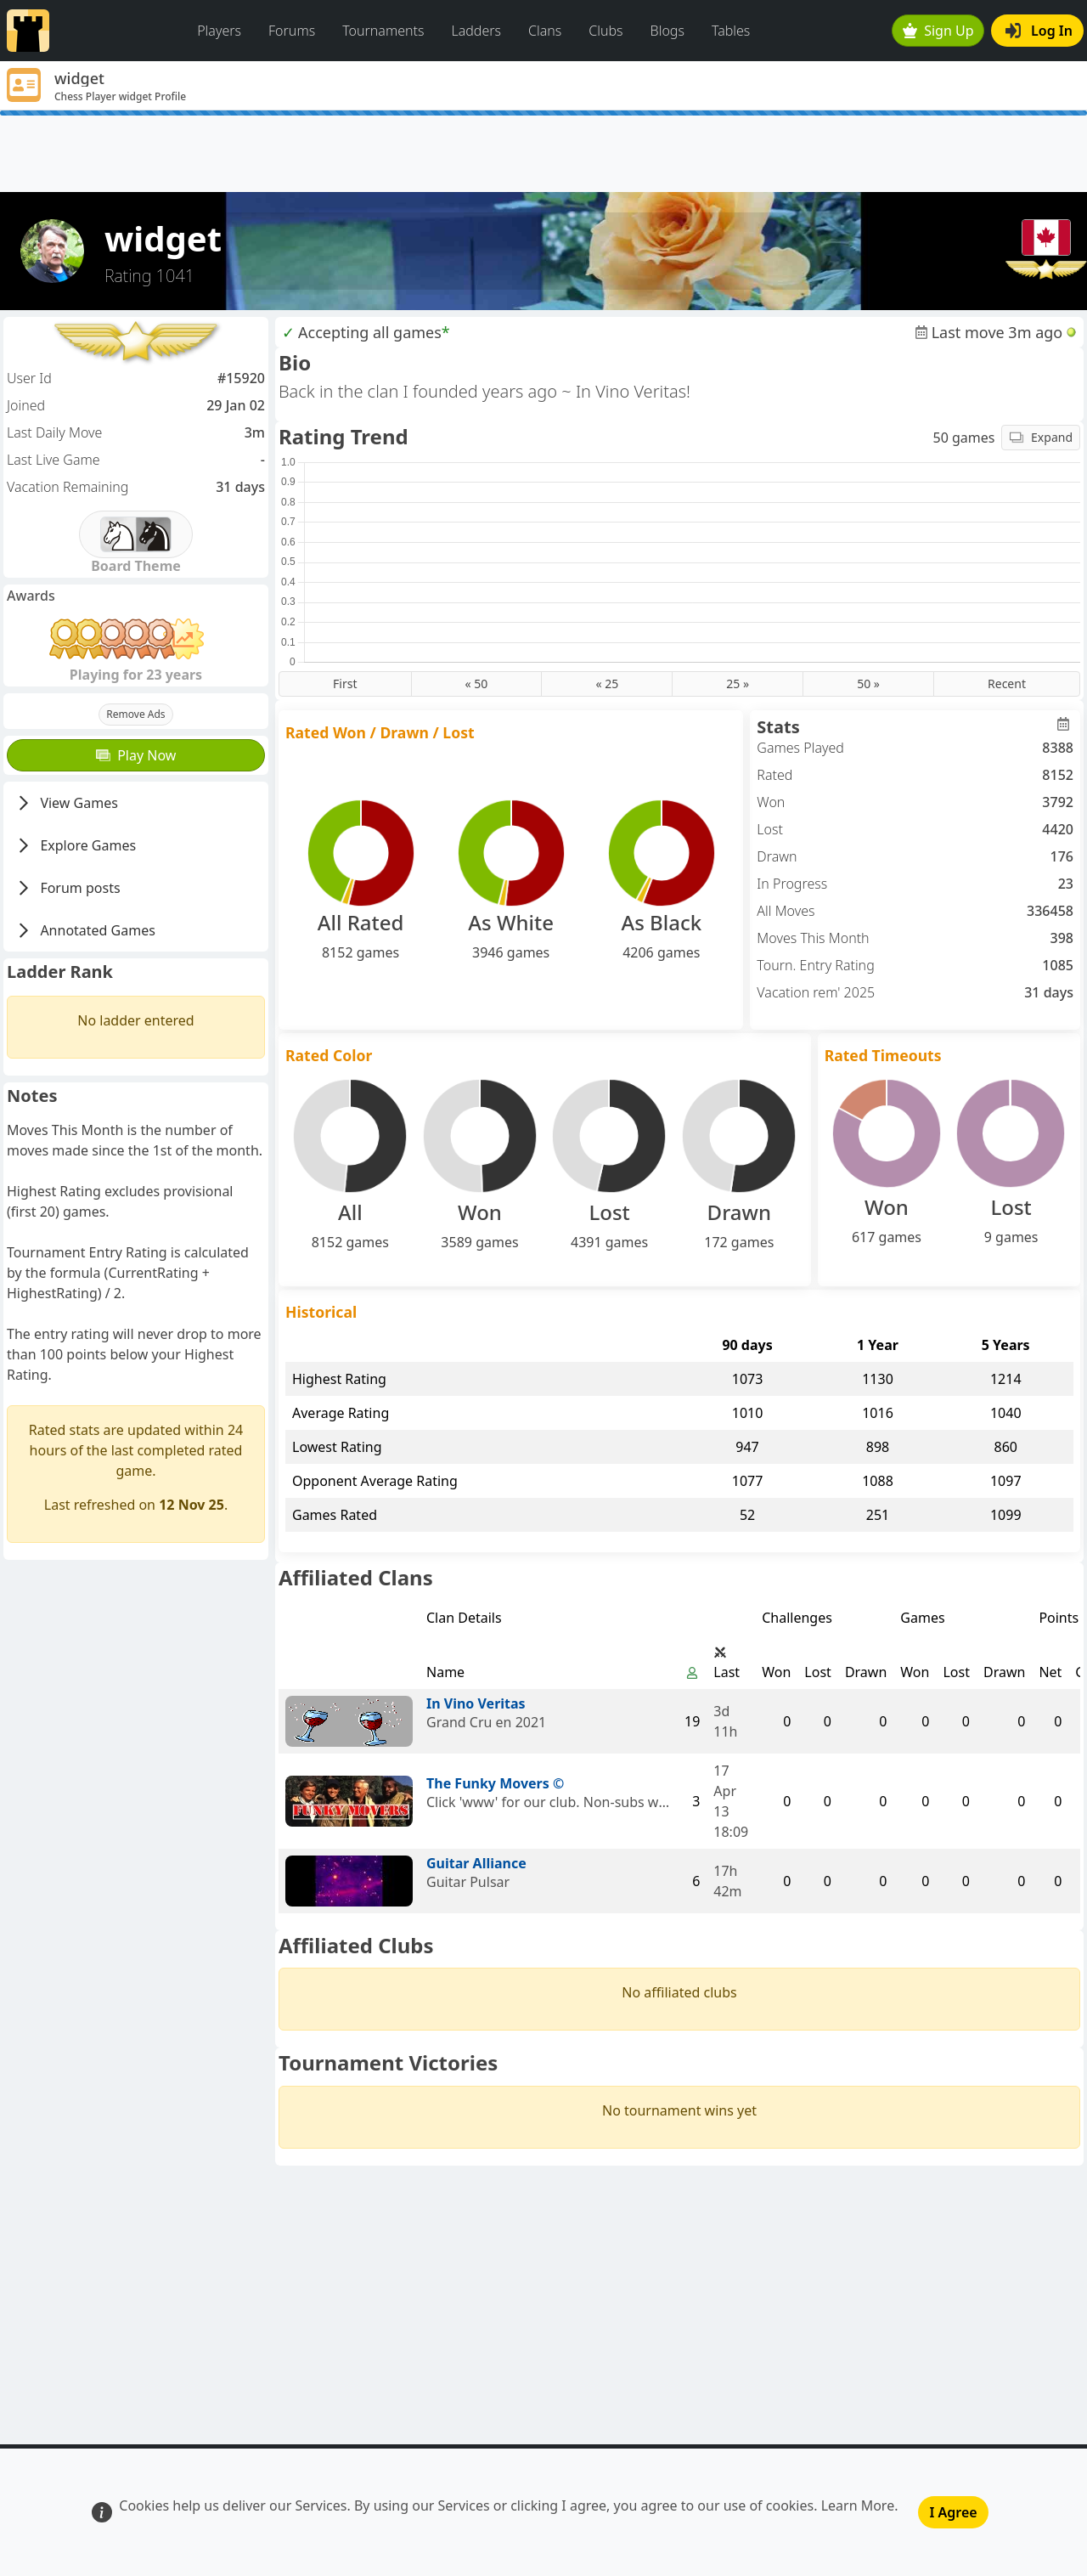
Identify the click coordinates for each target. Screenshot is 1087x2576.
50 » (868, 683)
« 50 (476, 683)
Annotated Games (84, 930)
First (345, 683)
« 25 (606, 683)
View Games (66, 803)
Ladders (476, 30)
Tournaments (383, 30)
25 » (737, 683)
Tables (731, 30)
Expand (1041, 437)
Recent (1007, 683)
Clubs (605, 30)
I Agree (953, 2512)
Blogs (667, 30)
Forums (291, 30)
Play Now (136, 755)
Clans (544, 30)
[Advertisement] (543, 154)
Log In (1039, 30)
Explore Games (75, 845)
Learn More (858, 2505)
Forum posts (67, 887)
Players (219, 30)
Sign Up (938, 30)
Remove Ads (135, 714)
